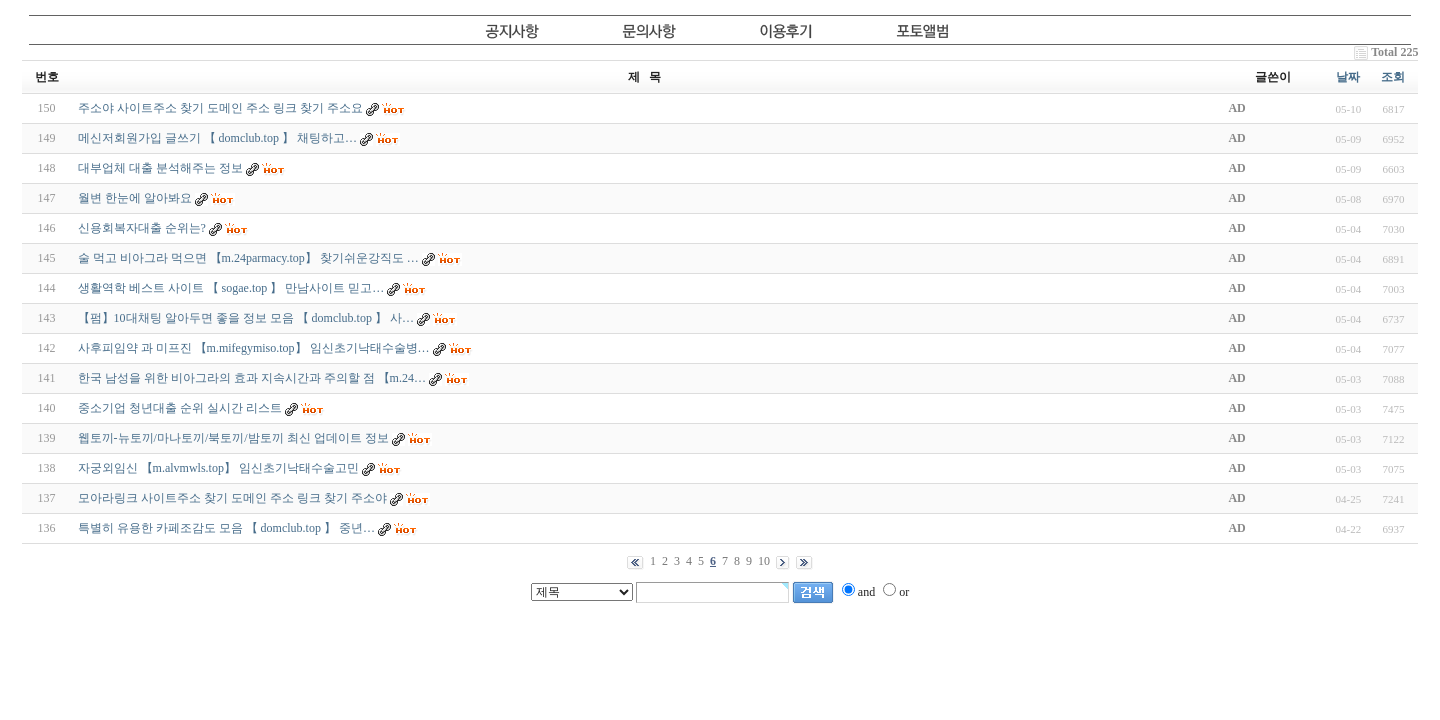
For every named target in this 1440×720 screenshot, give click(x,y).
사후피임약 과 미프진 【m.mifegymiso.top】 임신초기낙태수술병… (254, 348)
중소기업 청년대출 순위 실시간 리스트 (180, 408)
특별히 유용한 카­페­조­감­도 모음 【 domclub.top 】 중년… (226, 528)
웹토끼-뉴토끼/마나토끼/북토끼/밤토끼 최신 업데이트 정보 (233, 438)
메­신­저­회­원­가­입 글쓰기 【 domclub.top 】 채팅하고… (217, 138)
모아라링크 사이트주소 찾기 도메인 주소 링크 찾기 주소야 (232, 498)
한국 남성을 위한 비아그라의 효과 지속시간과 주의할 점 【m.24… (252, 378)
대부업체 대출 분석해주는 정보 (160, 168)
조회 (1393, 77)
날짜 (1348, 77)
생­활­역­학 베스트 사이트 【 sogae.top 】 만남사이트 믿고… (231, 288)
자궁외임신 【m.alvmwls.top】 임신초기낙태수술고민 (218, 468)
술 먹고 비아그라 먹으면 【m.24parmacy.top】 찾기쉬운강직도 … (248, 258)
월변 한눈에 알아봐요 (135, 198)
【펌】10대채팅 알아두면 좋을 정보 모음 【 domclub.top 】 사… (246, 318)
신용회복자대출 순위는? (142, 228)
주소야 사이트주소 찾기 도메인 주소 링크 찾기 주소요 (220, 108)
